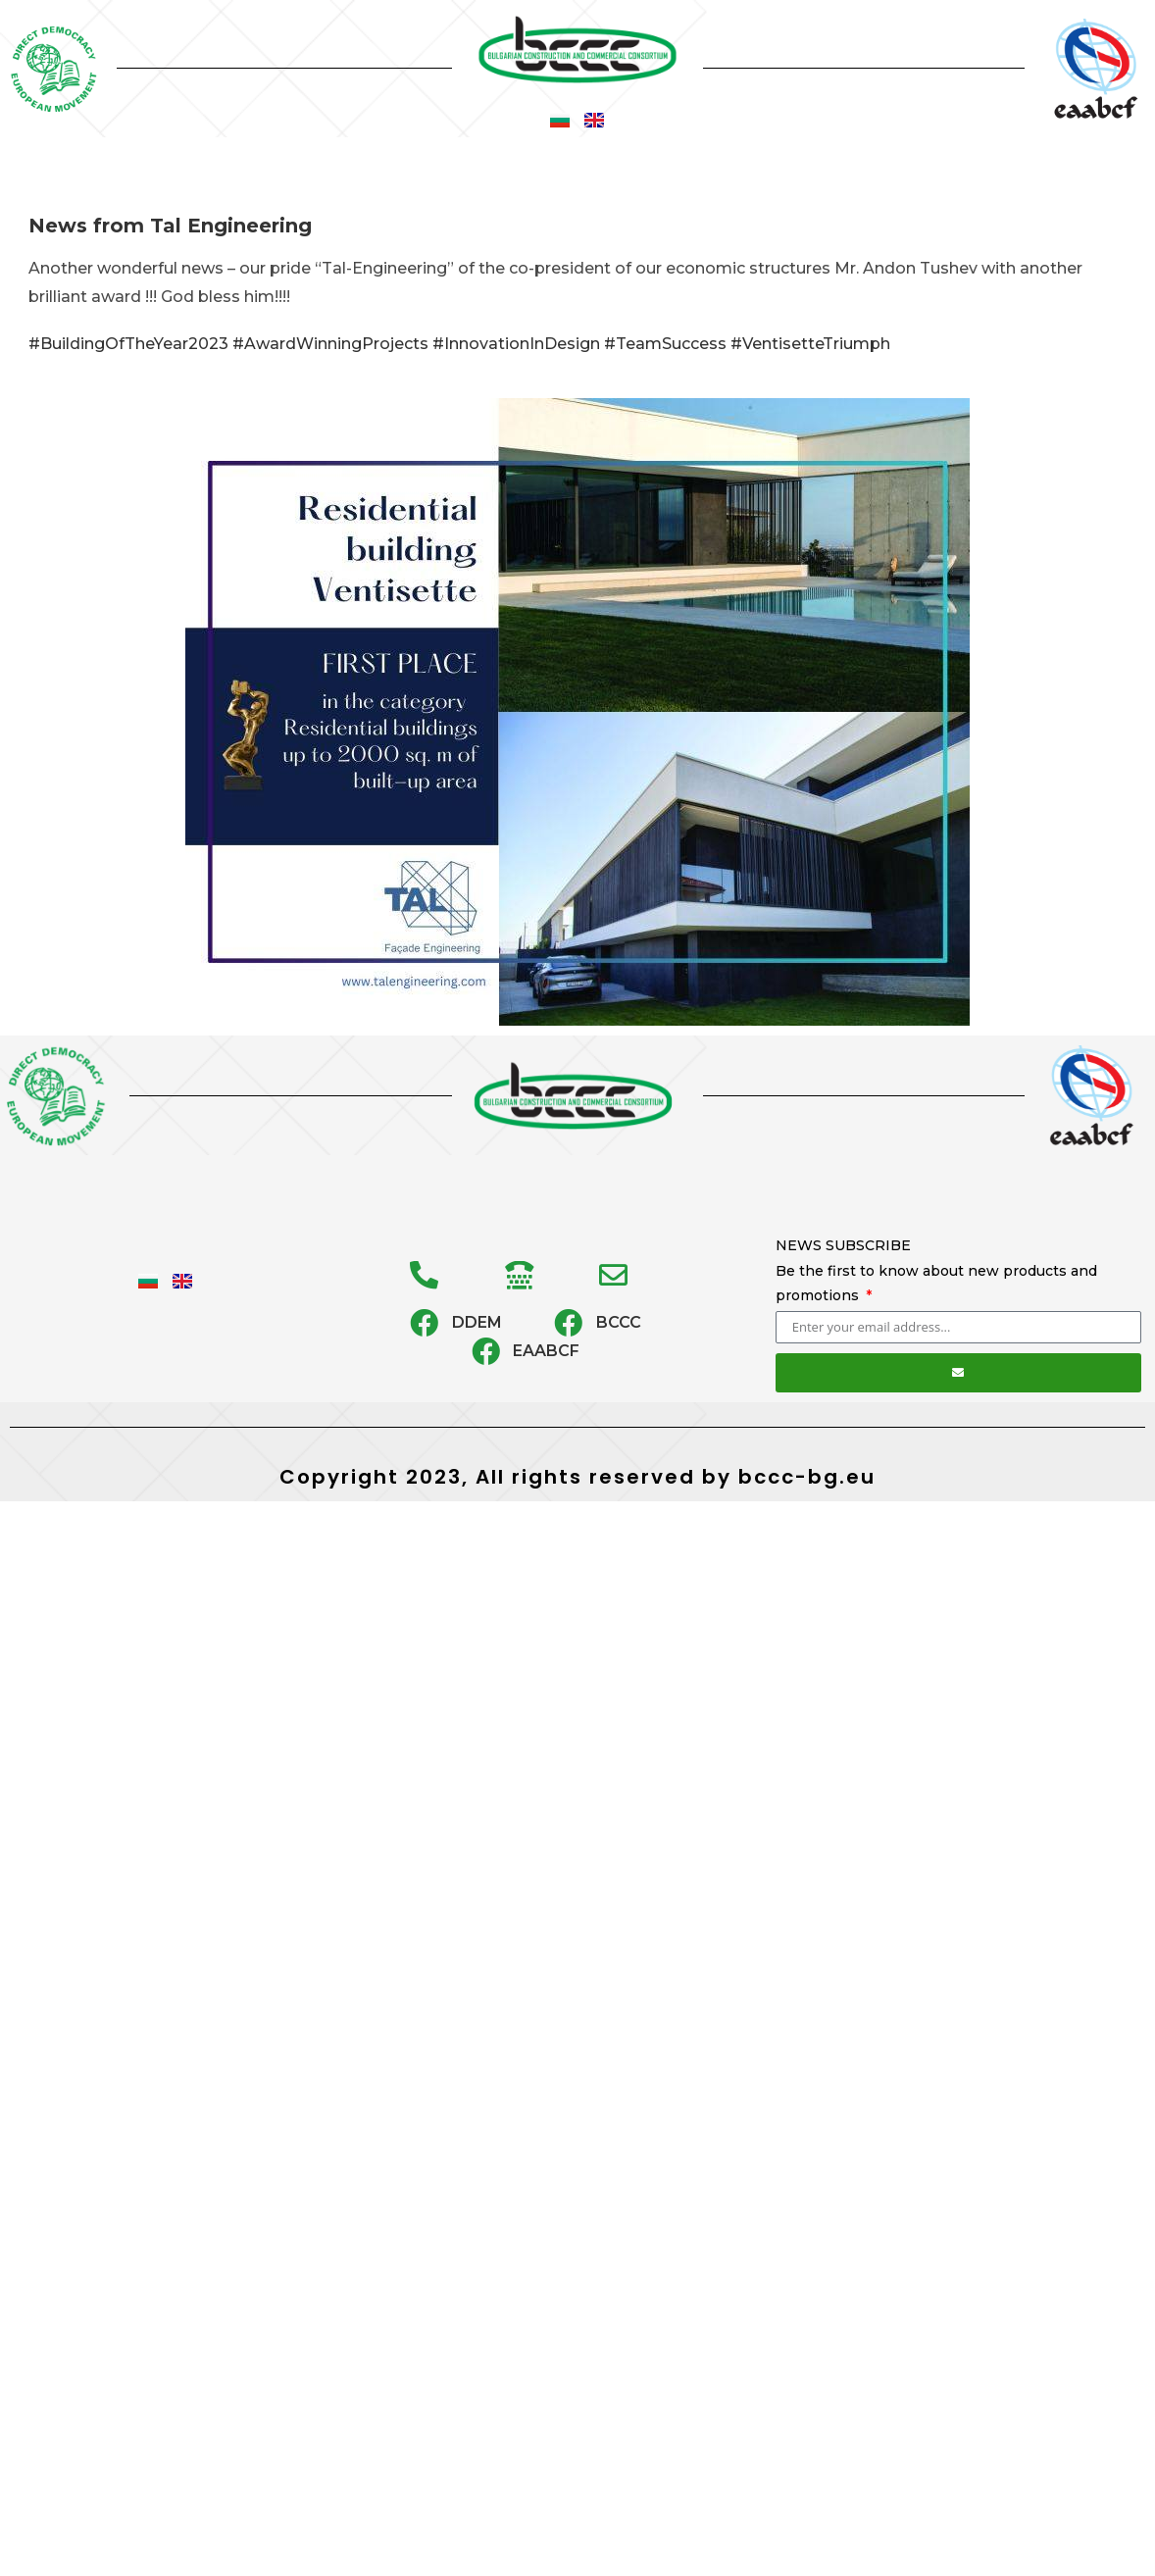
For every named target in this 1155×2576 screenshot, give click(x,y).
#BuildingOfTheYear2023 (128, 343)
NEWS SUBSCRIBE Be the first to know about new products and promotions (936, 1270)
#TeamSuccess (665, 343)
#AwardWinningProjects (330, 343)
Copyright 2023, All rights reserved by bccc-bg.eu (577, 1476)
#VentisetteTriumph (810, 343)
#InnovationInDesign (516, 343)
